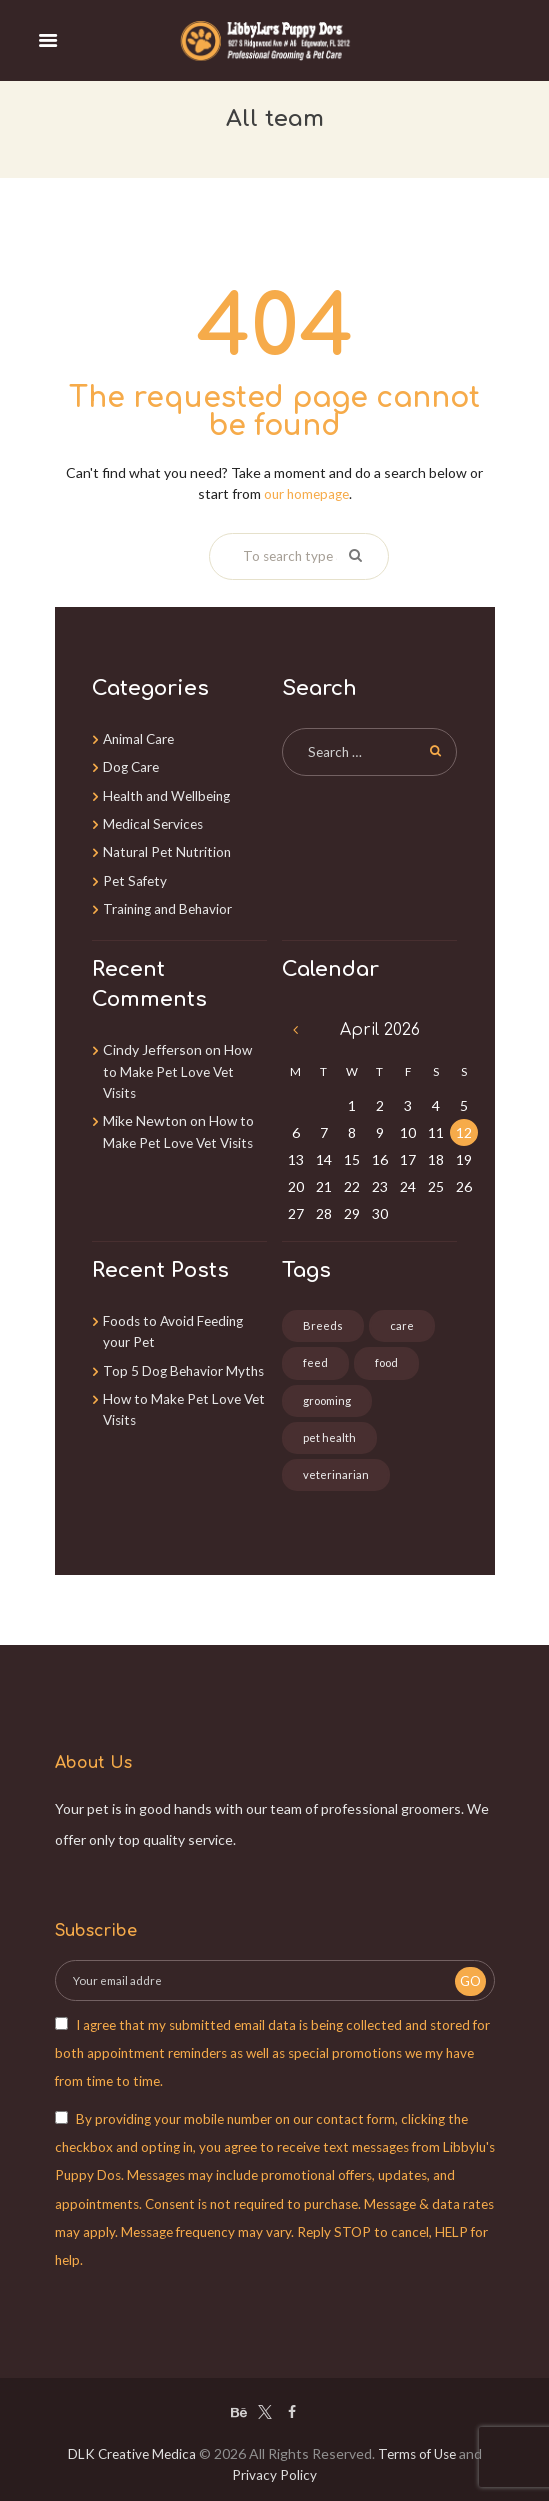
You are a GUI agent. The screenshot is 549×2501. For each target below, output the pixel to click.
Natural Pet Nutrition (169, 849)
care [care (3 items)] (402, 1324)
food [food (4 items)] (387, 1362)
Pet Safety (136, 877)
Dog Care (132, 765)
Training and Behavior (170, 905)
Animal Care (140, 737)
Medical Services (155, 821)
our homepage (306, 492)
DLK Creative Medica (129, 2454)
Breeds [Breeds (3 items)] (323, 1324)
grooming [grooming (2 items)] (328, 1400)
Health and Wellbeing (170, 793)
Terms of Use (419, 2454)
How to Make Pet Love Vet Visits (178, 1067)
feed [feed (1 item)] (315, 1362)
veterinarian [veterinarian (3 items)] (336, 1476)
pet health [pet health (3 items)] (329, 1438)
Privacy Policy (274, 2475)
